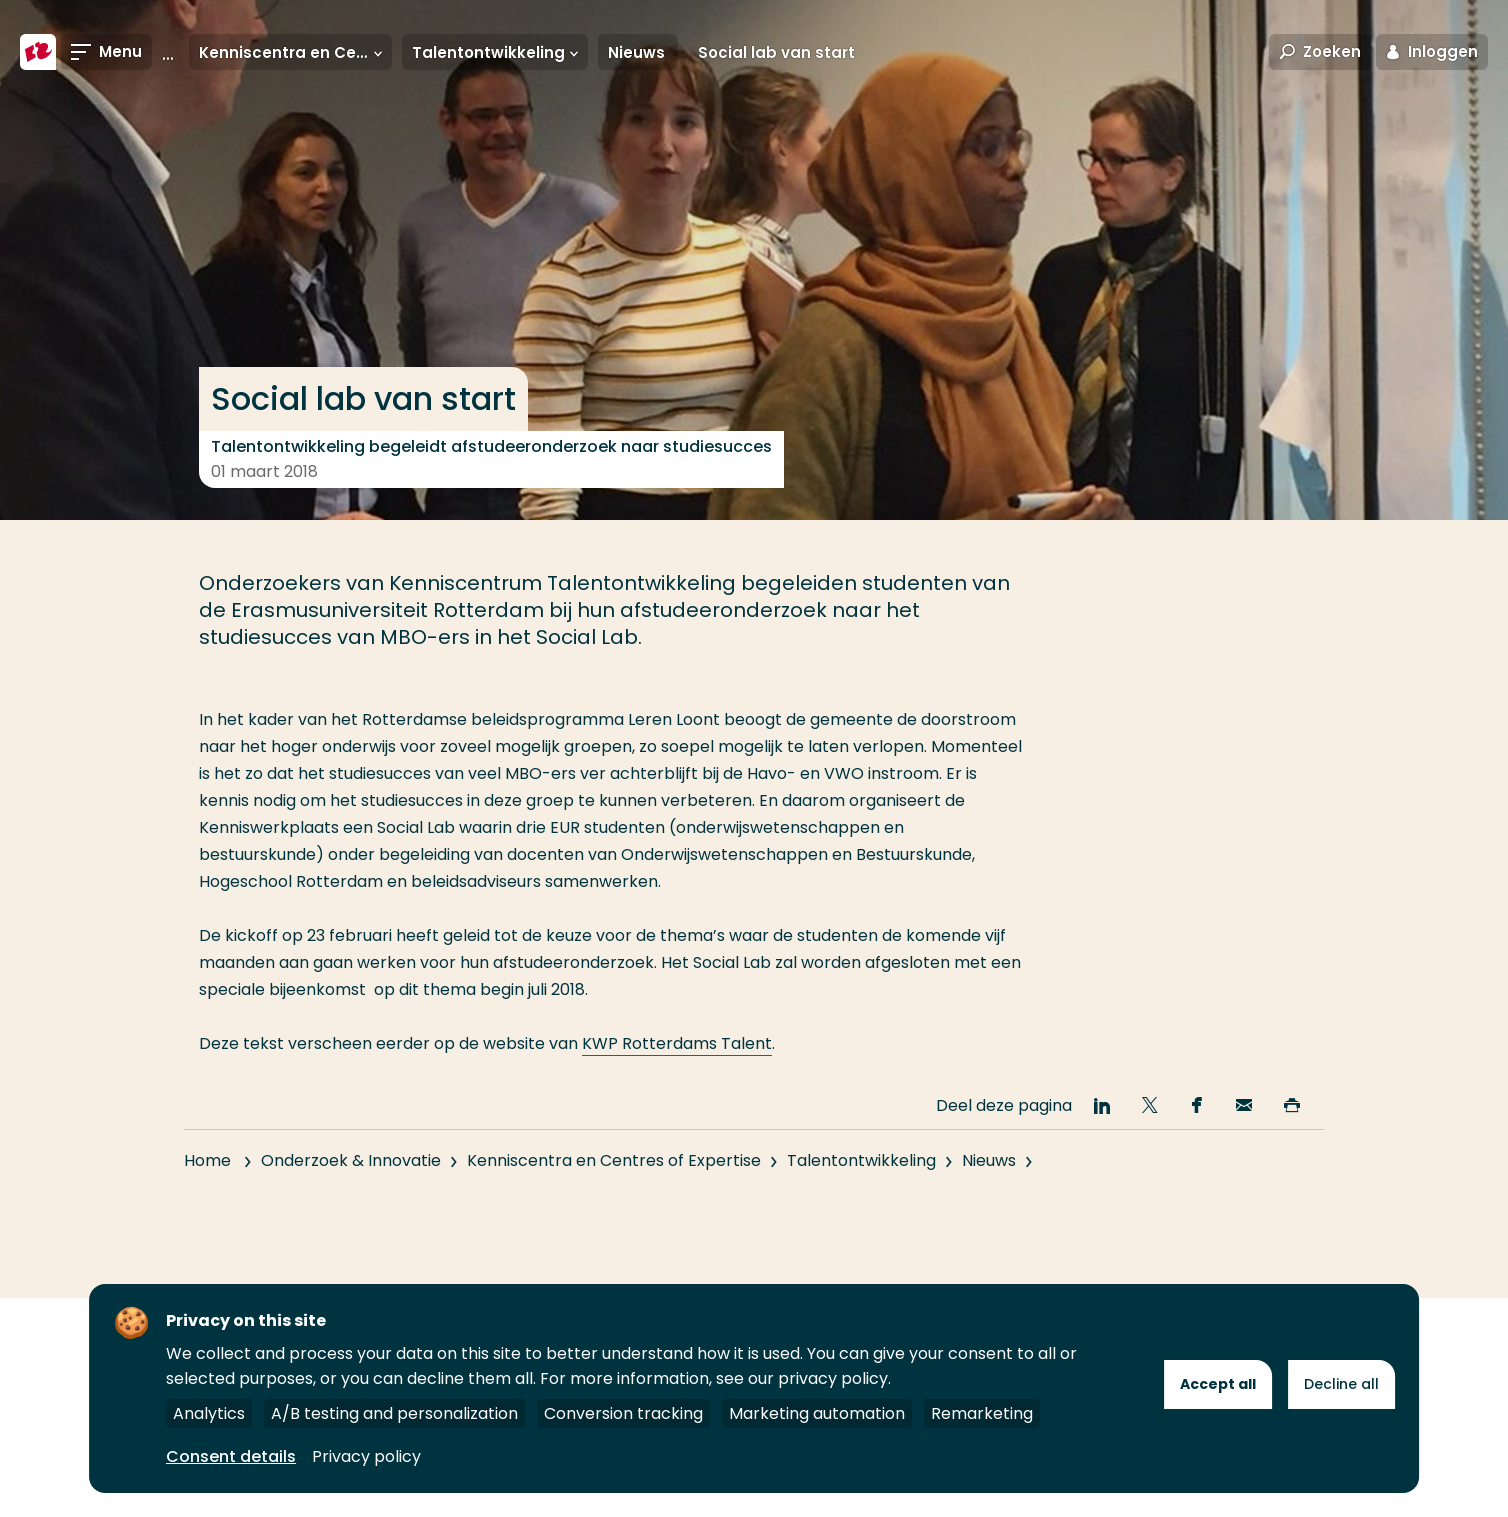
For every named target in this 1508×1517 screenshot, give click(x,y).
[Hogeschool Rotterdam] (38, 52)
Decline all (1341, 1384)
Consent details (231, 1456)
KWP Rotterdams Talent (677, 1043)
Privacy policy (366, 1456)
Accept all (1218, 1384)
